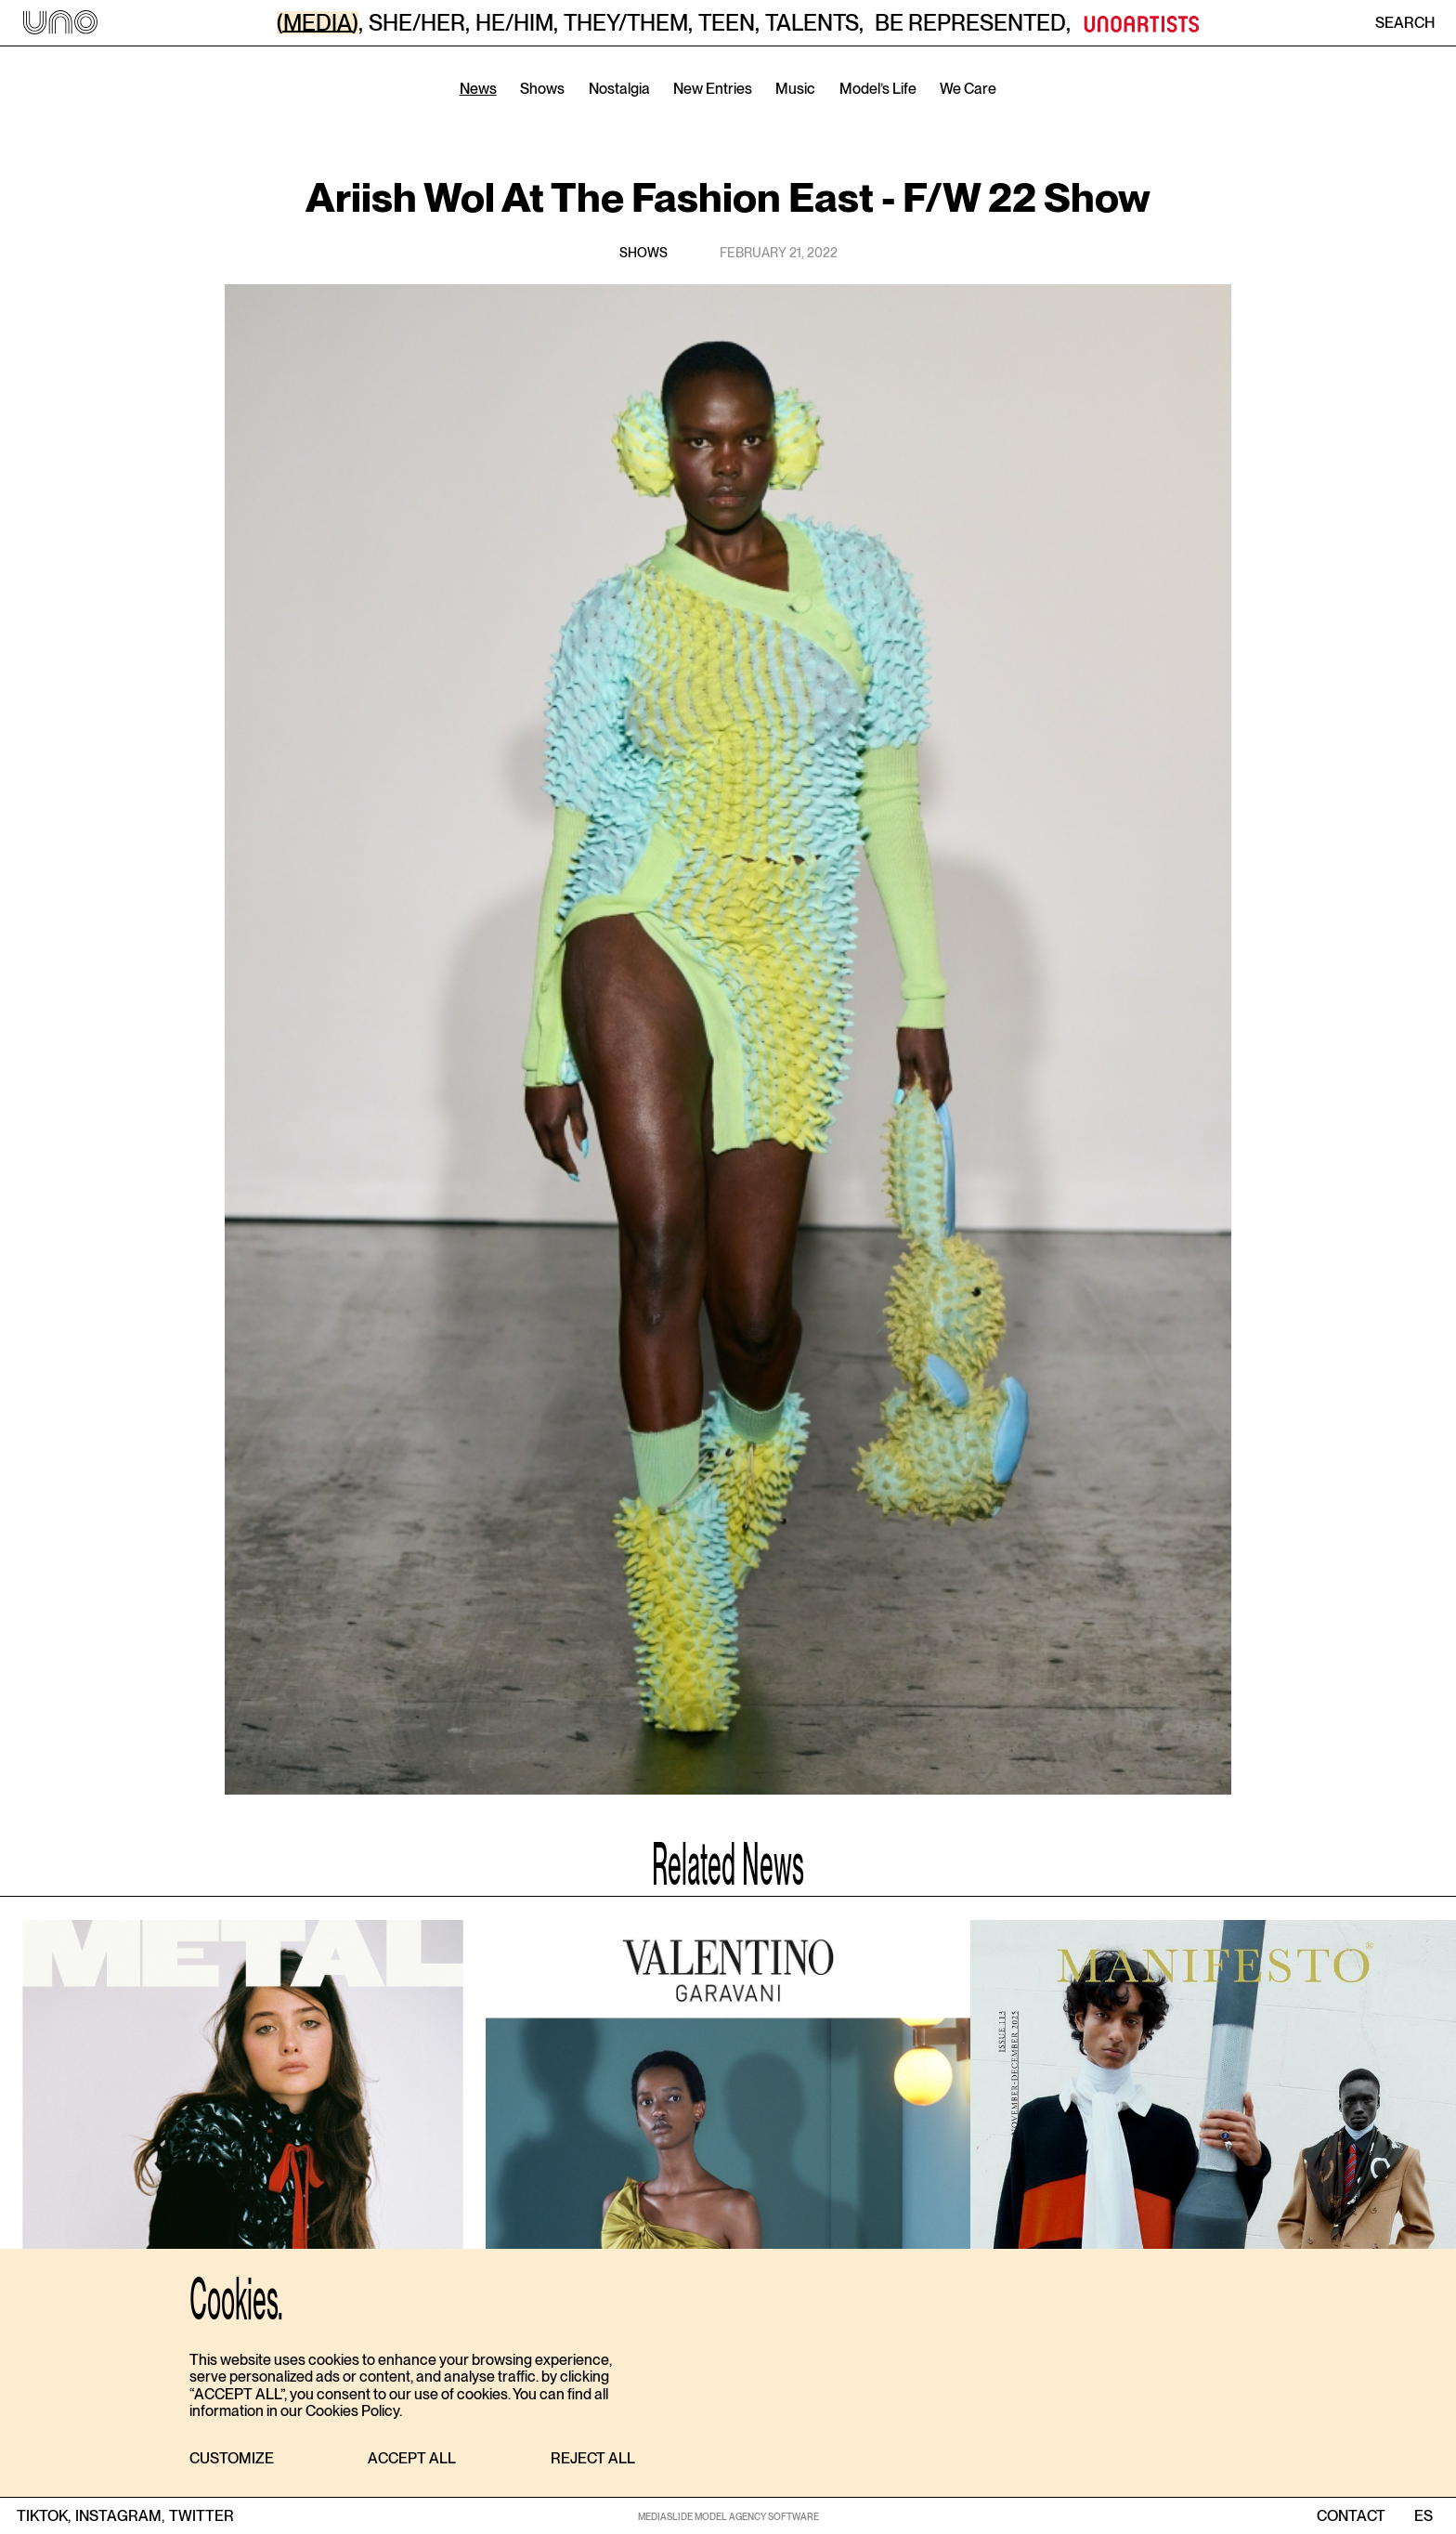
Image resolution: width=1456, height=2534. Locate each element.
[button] (231, 2459)
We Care (968, 89)
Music (795, 89)
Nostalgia (619, 89)
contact (1351, 2516)
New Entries (712, 89)
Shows (542, 89)
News (478, 89)
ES (1423, 2516)
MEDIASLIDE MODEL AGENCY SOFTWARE (728, 2516)
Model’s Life (877, 89)
